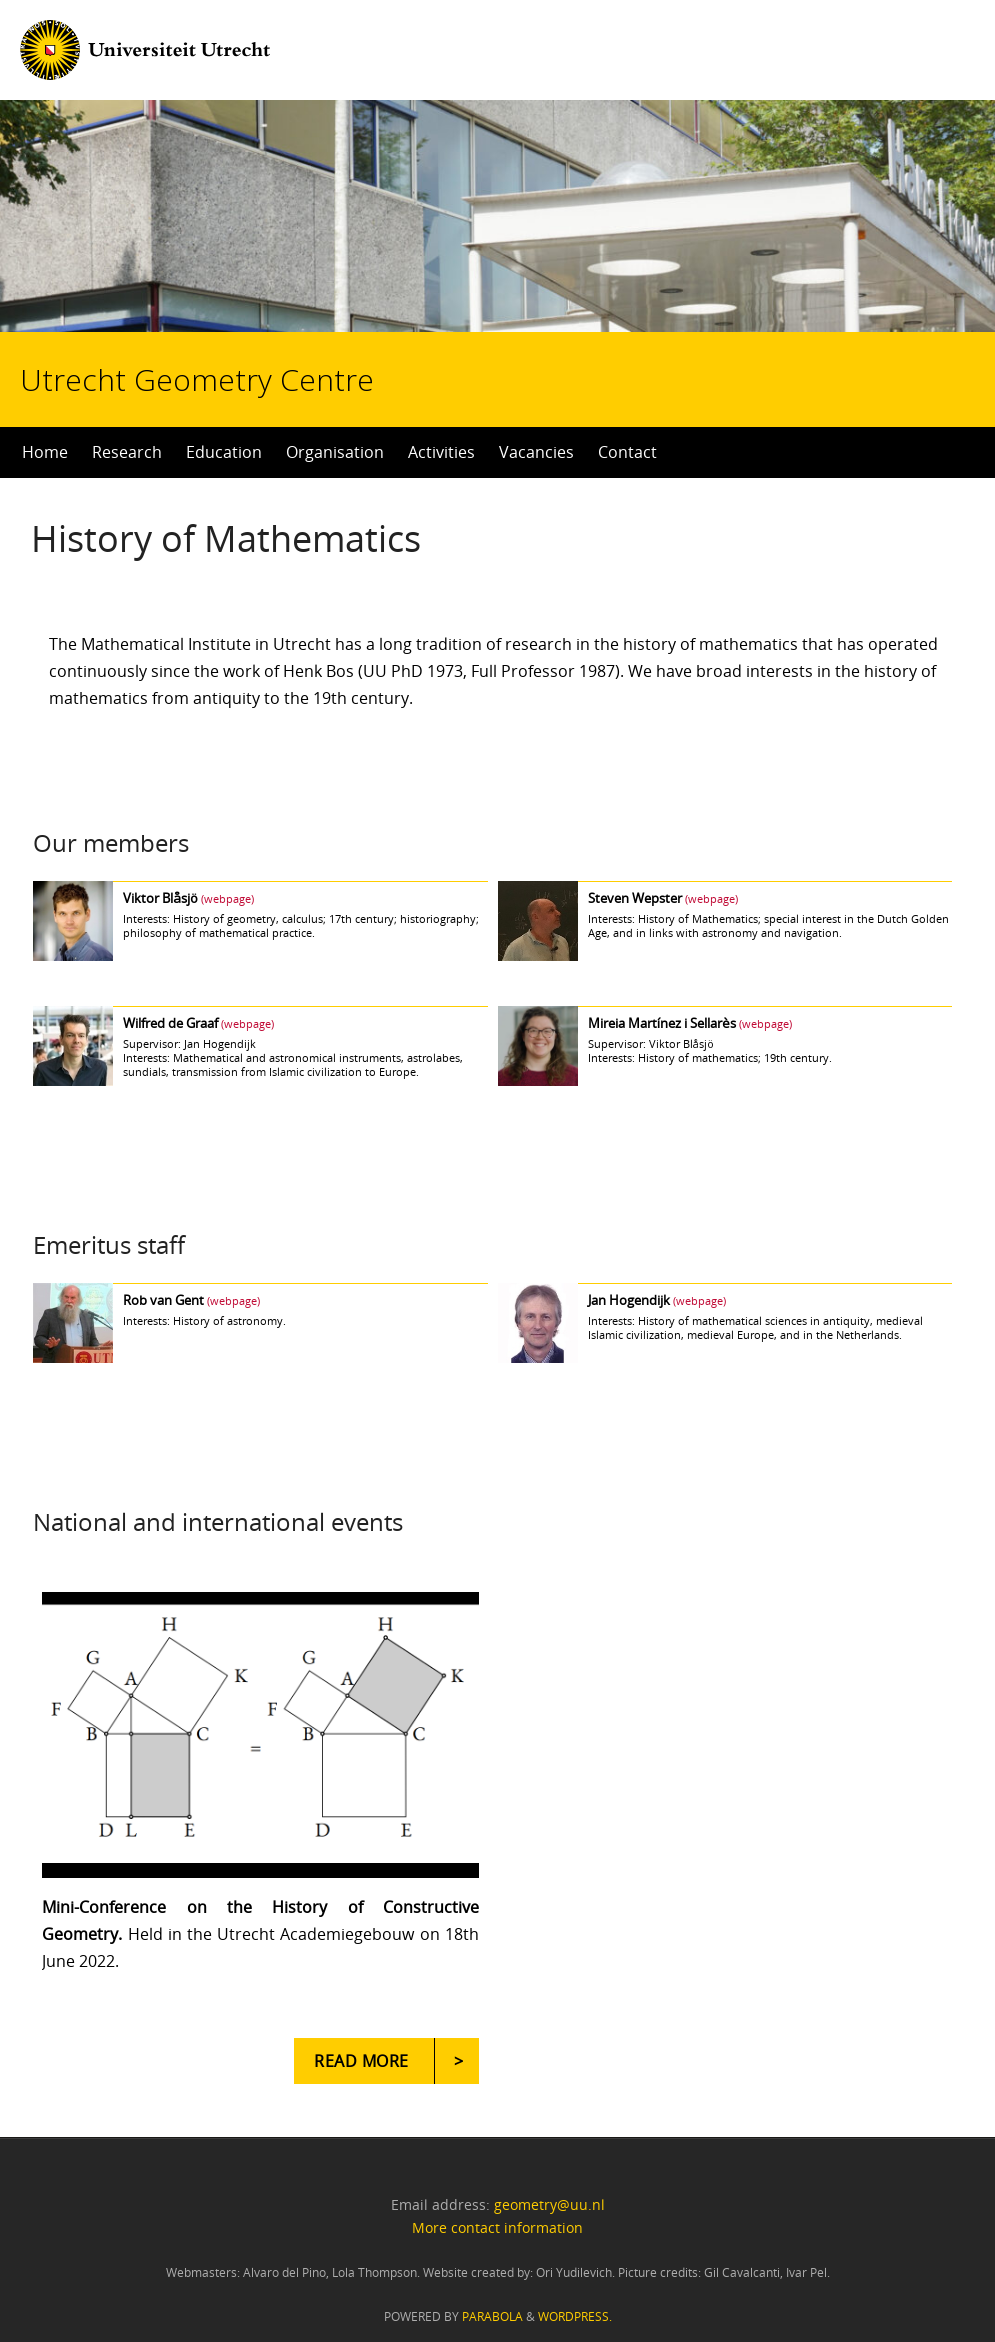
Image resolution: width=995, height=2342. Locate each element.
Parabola (492, 2316)
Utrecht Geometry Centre (251, 316)
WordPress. (575, 2316)
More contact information (497, 2227)
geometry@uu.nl (549, 2204)
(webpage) (227, 898)
